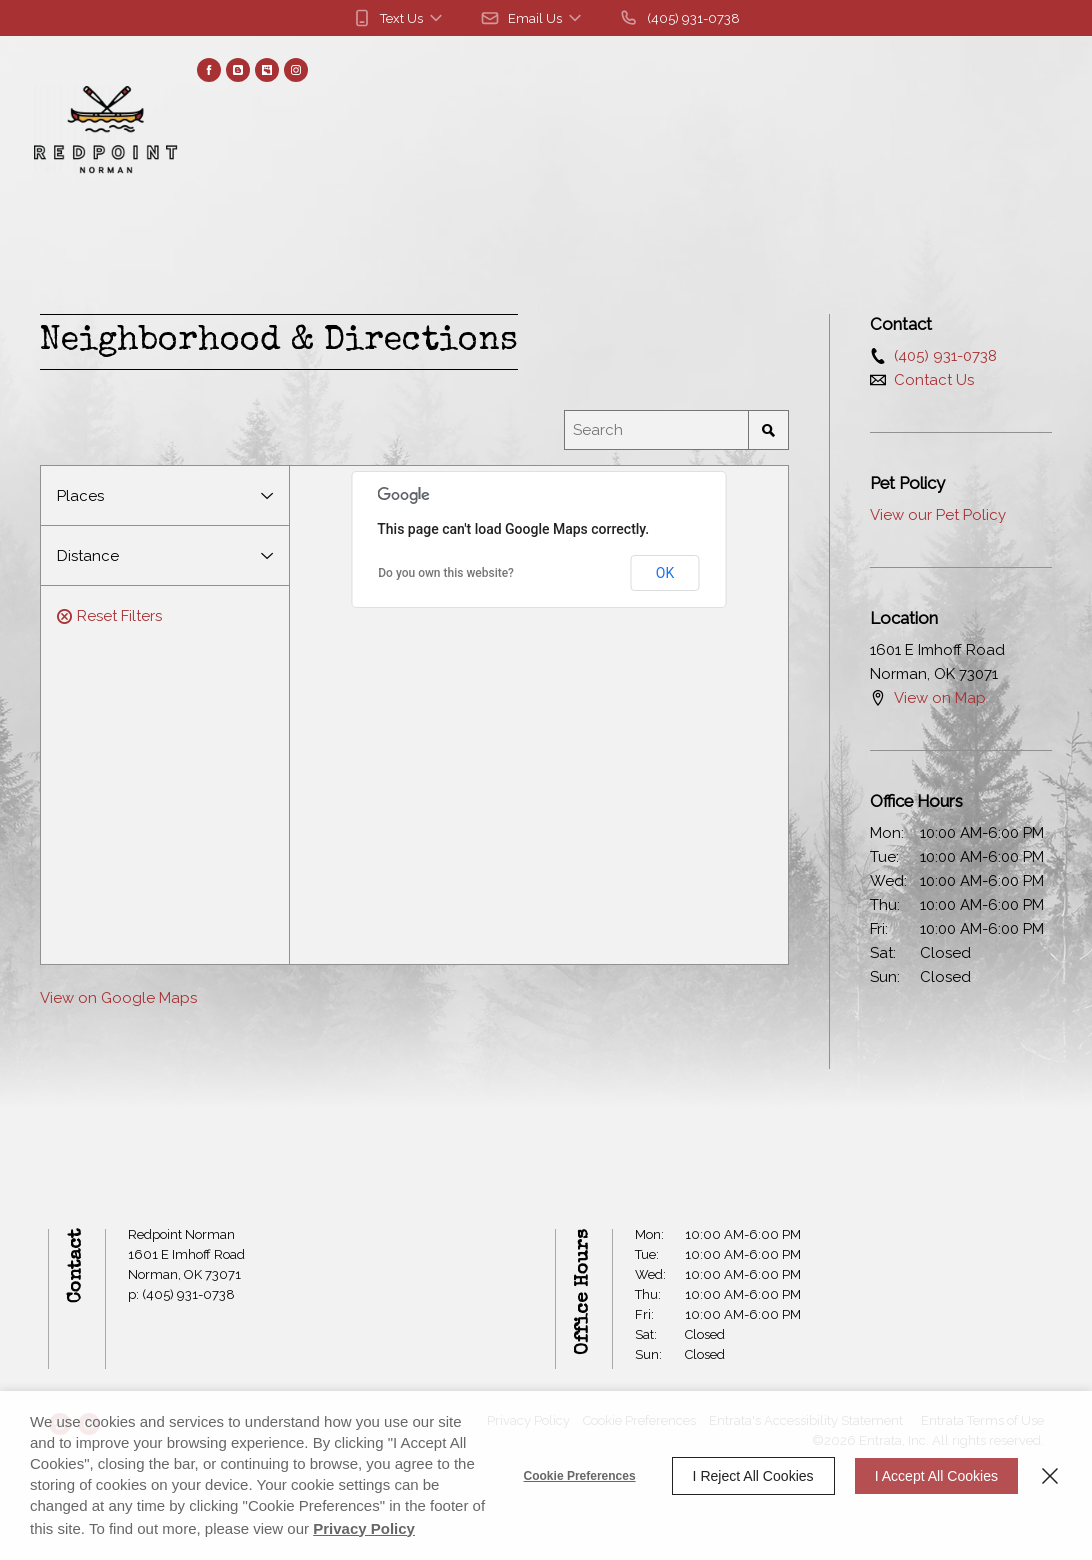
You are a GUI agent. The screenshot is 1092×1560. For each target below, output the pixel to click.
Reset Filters (109, 616)
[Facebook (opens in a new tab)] (209, 70)
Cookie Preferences (580, 1476)
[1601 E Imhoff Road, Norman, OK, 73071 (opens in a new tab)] (186, 1265)
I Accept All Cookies (936, 1476)
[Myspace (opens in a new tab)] (267, 70)
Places (80, 496)
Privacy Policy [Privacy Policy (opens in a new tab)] (364, 1528)
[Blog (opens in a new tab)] (238, 70)
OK (665, 573)
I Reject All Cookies (753, 1476)
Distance (88, 556)
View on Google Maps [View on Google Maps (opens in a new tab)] (118, 998)
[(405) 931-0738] (679, 18)
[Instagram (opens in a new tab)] (296, 70)
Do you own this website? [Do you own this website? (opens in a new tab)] (446, 573)
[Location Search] (656, 430)
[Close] (1050, 1476)
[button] (399, 18)
